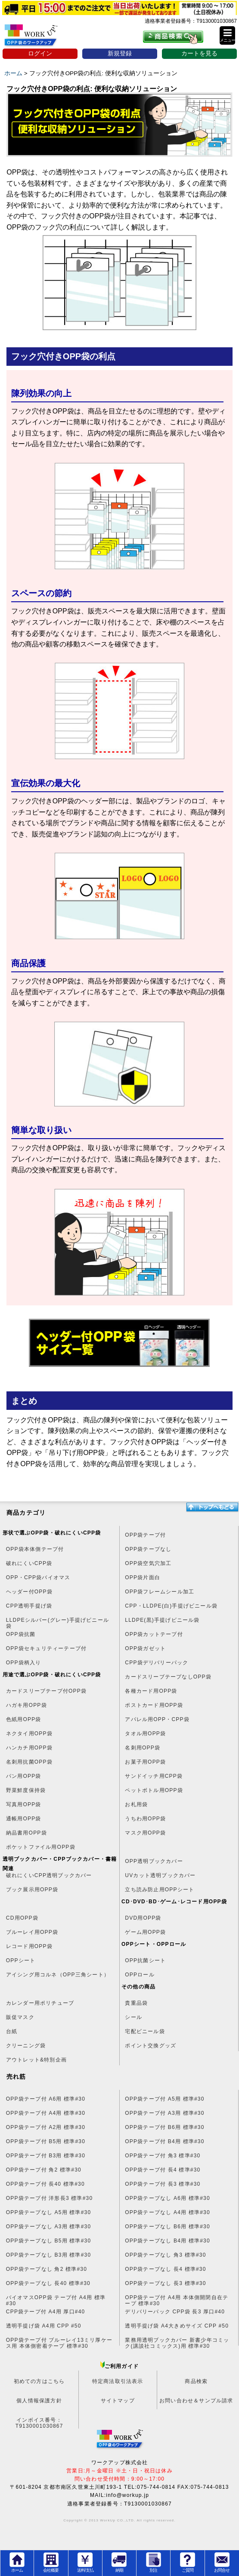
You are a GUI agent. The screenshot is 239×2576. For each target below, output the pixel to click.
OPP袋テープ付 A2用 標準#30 (45, 2127)
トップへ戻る (212, 1507)
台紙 (11, 2031)
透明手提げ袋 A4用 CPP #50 (43, 2326)
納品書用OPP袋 (26, 1833)
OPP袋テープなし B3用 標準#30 (48, 2255)
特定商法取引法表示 (117, 2381)
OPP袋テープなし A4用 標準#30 (167, 2212)
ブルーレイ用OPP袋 (32, 1932)
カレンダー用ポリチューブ (40, 2003)
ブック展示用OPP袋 (32, 1890)
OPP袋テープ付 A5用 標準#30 (164, 2099)
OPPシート (21, 1960)
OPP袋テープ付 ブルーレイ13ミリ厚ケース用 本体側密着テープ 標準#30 (59, 2342)
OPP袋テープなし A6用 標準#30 (167, 2198)
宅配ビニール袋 (145, 2031)
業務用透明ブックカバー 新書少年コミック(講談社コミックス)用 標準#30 (177, 2342)
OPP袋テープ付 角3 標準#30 (162, 2156)
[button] (227, 35)
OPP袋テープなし (148, 1549)
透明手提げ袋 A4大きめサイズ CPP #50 (177, 2326)
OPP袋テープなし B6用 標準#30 (167, 2227)
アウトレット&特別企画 (36, 2060)
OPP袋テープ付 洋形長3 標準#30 (49, 2198)
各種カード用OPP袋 (151, 1691)
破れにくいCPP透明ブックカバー (49, 1875)
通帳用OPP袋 (23, 1819)
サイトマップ (118, 2401)
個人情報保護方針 (39, 2401)
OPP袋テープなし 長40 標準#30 (48, 2283)
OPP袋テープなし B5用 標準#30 (48, 2241)
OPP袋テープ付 (145, 1535)
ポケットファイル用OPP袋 (40, 1847)
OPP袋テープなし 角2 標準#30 (46, 2269)
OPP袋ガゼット (145, 1648)
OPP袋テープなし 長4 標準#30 (165, 2269)
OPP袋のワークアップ (37, 38)
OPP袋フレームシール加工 (159, 1592)
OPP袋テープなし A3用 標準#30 (48, 2227)
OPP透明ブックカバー (154, 1861)
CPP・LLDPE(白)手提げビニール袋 (171, 1606)
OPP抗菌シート (145, 1960)
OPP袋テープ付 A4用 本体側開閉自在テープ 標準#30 (176, 2300)
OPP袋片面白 (142, 1577)
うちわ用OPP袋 (145, 1819)
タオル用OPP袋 (145, 1734)
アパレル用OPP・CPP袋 (157, 1719)
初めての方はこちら (39, 2381)
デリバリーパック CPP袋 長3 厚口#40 (175, 2312)
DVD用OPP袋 (143, 1918)
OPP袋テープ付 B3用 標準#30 (45, 2156)
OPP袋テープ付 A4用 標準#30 (45, 2113)
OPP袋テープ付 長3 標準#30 (162, 2184)
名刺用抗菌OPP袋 (29, 1762)
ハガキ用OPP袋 (26, 1705)
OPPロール (140, 1975)
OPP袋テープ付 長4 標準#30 (162, 2170)
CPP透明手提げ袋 (29, 1606)
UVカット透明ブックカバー (160, 1875)
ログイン (40, 53)
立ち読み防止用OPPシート (159, 1890)
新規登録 (120, 53)
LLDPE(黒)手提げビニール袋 (162, 1620)
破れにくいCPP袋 (29, 1563)
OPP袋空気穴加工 (148, 1563)
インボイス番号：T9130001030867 (39, 2423)
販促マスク (20, 2017)
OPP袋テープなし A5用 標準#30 (48, 2212)
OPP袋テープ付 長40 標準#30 (45, 2184)
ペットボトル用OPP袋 (154, 1790)
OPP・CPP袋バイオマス (38, 1577)
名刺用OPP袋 (142, 1748)
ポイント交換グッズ (150, 2046)
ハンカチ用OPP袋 (29, 1748)
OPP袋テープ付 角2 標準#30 (43, 2170)
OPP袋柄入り (23, 1663)
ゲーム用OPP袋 (145, 1932)
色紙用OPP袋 (23, 1719)
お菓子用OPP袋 (145, 1762)
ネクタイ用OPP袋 (29, 1734)
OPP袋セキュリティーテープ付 (46, 1648)
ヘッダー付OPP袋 (29, 1592)
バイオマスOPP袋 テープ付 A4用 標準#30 (56, 2300)
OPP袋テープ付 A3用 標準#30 (164, 2113)
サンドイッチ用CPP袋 (154, 1776)
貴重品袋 (136, 2003)
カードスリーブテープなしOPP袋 (168, 1677)
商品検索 (196, 2381)
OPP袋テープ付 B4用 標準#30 (164, 2141)
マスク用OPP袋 (145, 1833)
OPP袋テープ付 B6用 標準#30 (164, 2127)
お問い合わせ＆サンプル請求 (196, 2401)
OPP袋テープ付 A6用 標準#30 (45, 2099)
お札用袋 (136, 1804)
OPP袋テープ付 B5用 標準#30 (45, 2141)
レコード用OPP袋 (29, 1946)
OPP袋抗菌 (21, 1634)
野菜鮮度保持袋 (26, 1790)
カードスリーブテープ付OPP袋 (46, 1691)
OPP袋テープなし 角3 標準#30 (165, 2255)
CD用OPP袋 (22, 1918)
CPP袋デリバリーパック (156, 1663)
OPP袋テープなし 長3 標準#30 (165, 2283)
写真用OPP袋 (23, 1804)
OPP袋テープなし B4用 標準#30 (167, 2241)
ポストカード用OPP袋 (154, 1705)
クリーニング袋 (26, 2046)
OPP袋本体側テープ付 (35, 1549)
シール (133, 2017)
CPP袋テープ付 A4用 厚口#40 (45, 2312)
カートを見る (199, 53)
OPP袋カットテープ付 (154, 1634)
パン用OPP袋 (23, 1776)
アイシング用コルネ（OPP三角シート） (57, 1975)
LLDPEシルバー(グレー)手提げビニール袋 (57, 1622)
